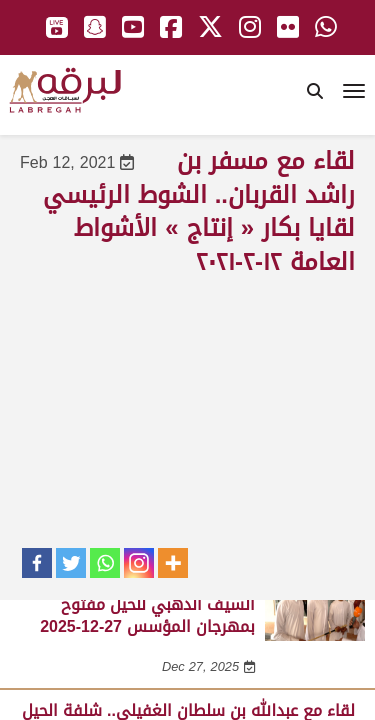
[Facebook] (37, 563)
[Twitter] (71, 563)
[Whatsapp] (105, 563)
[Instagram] (139, 563)
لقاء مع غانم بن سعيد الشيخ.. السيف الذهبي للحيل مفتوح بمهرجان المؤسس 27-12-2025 (147, 604)
